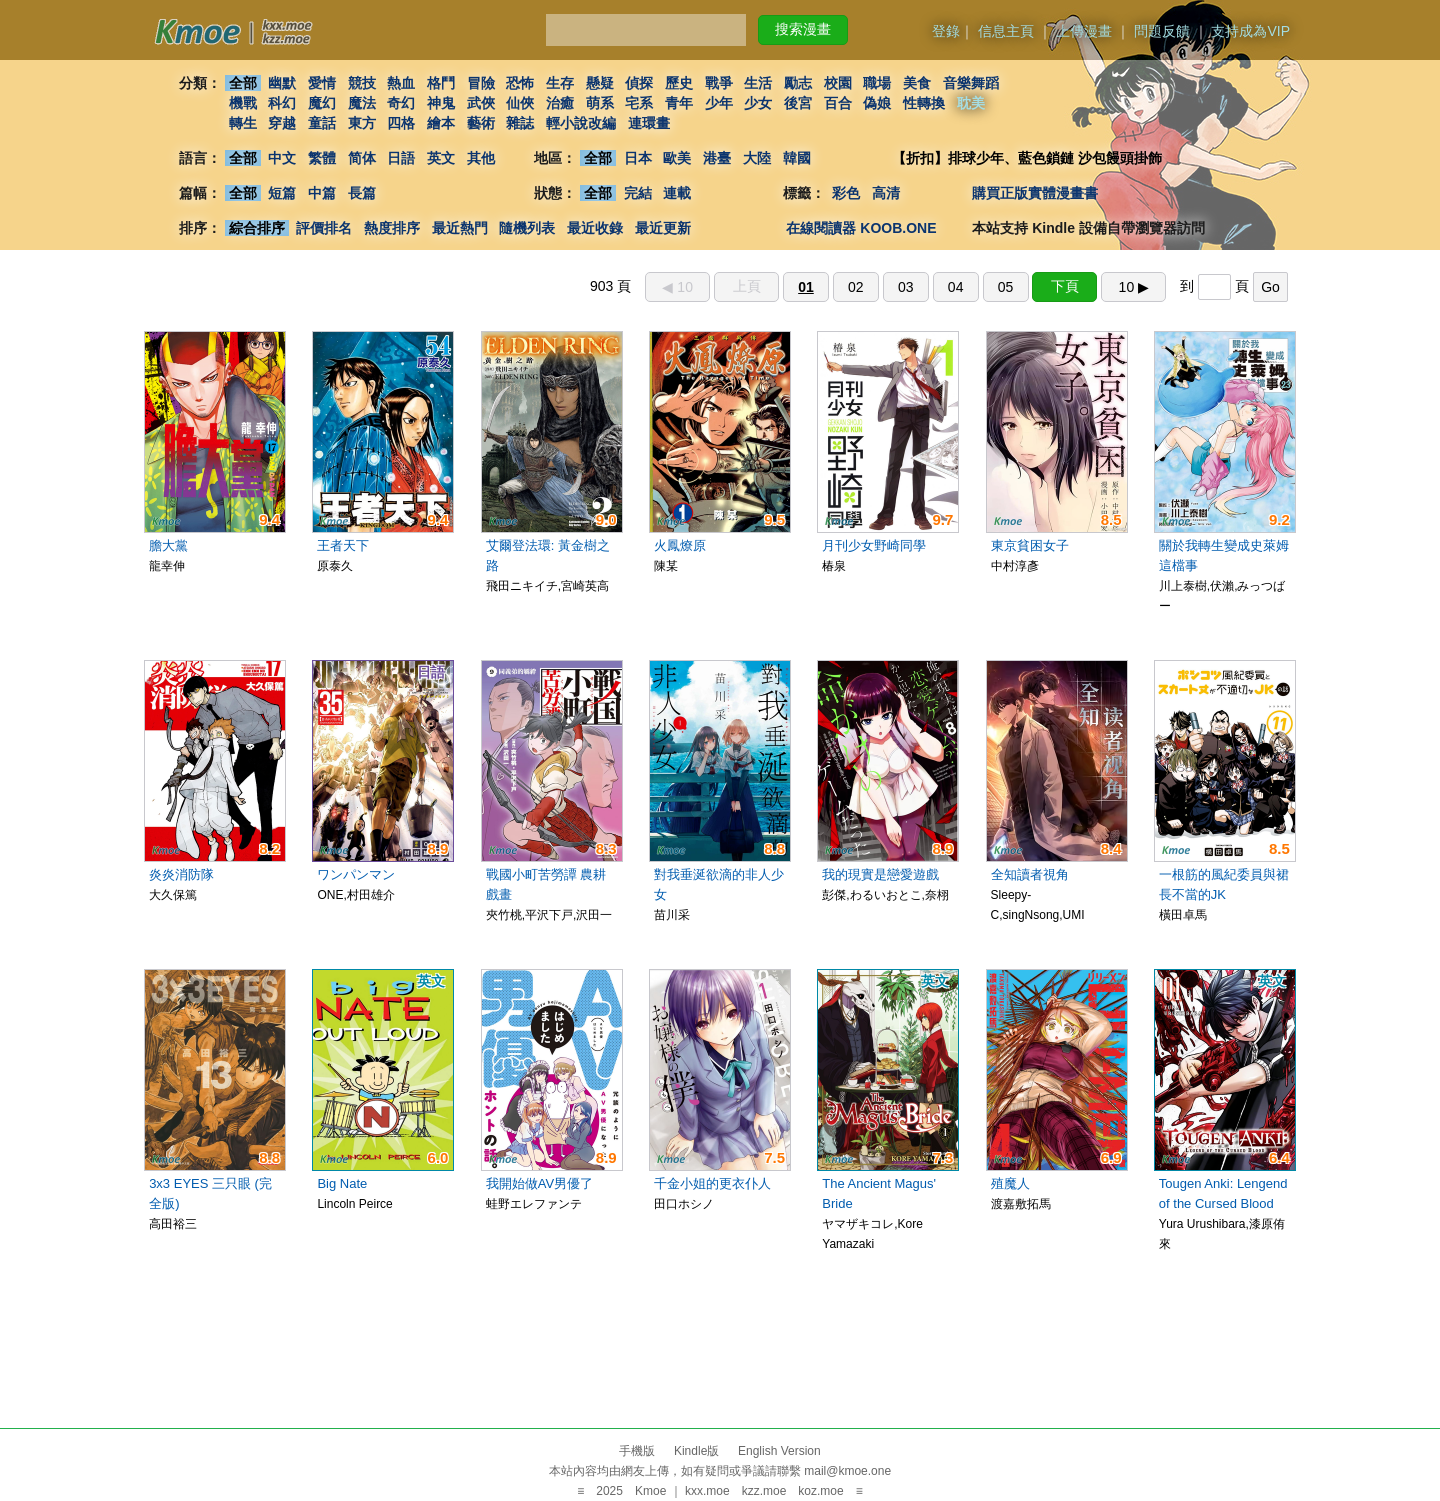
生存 (560, 83)
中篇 (322, 193)
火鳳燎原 (680, 545)
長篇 (362, 193)
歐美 (678, 158)
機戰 (243, 103)
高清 (886, 193)
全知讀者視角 (1030, 874)
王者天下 (343, 545)
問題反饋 (1162, 31)
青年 (679, 103)
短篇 (282, 193)
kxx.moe (707, 1491)
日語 (401, 158)
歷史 (679, 83)
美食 (917, 83)
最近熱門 (460, 228)
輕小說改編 (581, 123)
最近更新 (663, 228)
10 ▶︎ (1134, 287)
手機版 (637, 1451)
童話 (322, 123)
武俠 (481, 103)
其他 (481, 158)
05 (1006, 287)
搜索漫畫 (803, 29)
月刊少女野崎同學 (874, 545)
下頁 (1065, 286)
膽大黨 (168, 545)
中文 (282, 158)
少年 (719, 103)
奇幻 (401, 103)
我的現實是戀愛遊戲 (880, 874)
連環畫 (649, 123)
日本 (638, 158)
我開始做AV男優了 (539, 1183)
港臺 (717, 158)
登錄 (946, 31)
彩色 (846, 193)
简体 (362, 158)
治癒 (560, 103)
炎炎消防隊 (181, 874)
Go (1270, 287)
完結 (638, 193)
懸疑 (600, 83)
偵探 (640, 83)
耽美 (971, 103)
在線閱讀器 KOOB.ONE (861, 228)
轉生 (243, 123)
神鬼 (441, 103)
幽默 (282, 83)
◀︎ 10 (677, 287)
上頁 (747, 286)
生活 (759, 83)
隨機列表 (527, 228)
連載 (678, 193)
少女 (759, 103)
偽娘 (878, 103)
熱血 (401, 83)
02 (856, 287)
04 (956, 287)
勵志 (798, 83)
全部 (243, 83)
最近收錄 (595, 228)
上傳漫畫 (1084, 31)
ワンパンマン (356, 874)
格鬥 (441, 83)
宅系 (640, 103)
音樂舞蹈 (971, 83)
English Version (779, 1451)
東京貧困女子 (1030, 545)
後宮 (798, 103)
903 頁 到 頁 (939, 286)
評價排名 (324, 228)
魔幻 (322, 103)
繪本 (441, 123)
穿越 (282, 123)
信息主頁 (1006, 31)
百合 (838, 103)
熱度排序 (392, 228)
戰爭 (719, 83)
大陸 (757, 158)
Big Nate (342, 1183)
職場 (878, 83)
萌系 (600, 103)
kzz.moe (764, 1491)
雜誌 (520, 123)
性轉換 (924, 103)
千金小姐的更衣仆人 (712, 1183)
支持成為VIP (1250, 31)
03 (906, 287)
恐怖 (520, 83)
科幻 (282, 103)
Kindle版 (696, 1451)
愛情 (322, 83)
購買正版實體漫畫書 (1035, 193)
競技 (362, 83)
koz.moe (820, 1491)
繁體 (322, 158)
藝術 (481, 123)
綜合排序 (257, 228)
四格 (401, 123)
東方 (362, 123)
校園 (838, 83)
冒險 (481, 83)
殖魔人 (1010, 1183)
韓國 (797, 158)
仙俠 (520, 103)
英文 (441, 158)
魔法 (362, 103)
